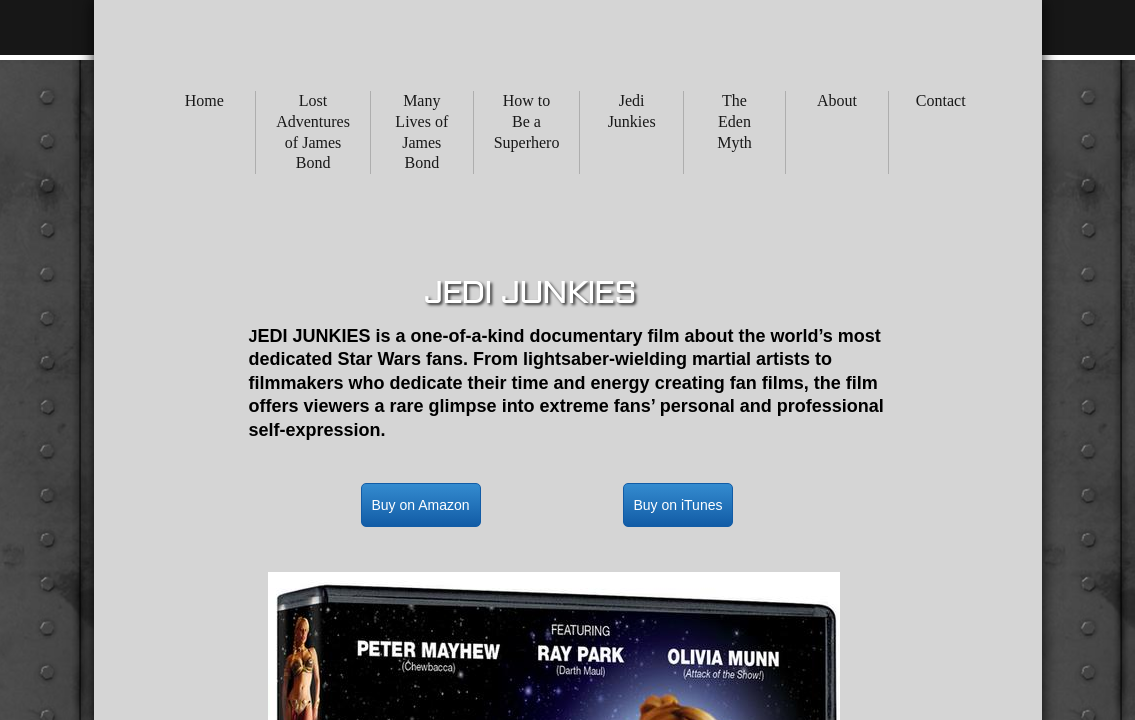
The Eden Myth (734, 121)
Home (204, 100)
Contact (941, 100)
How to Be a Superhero (527, 121)
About (837, 100)
